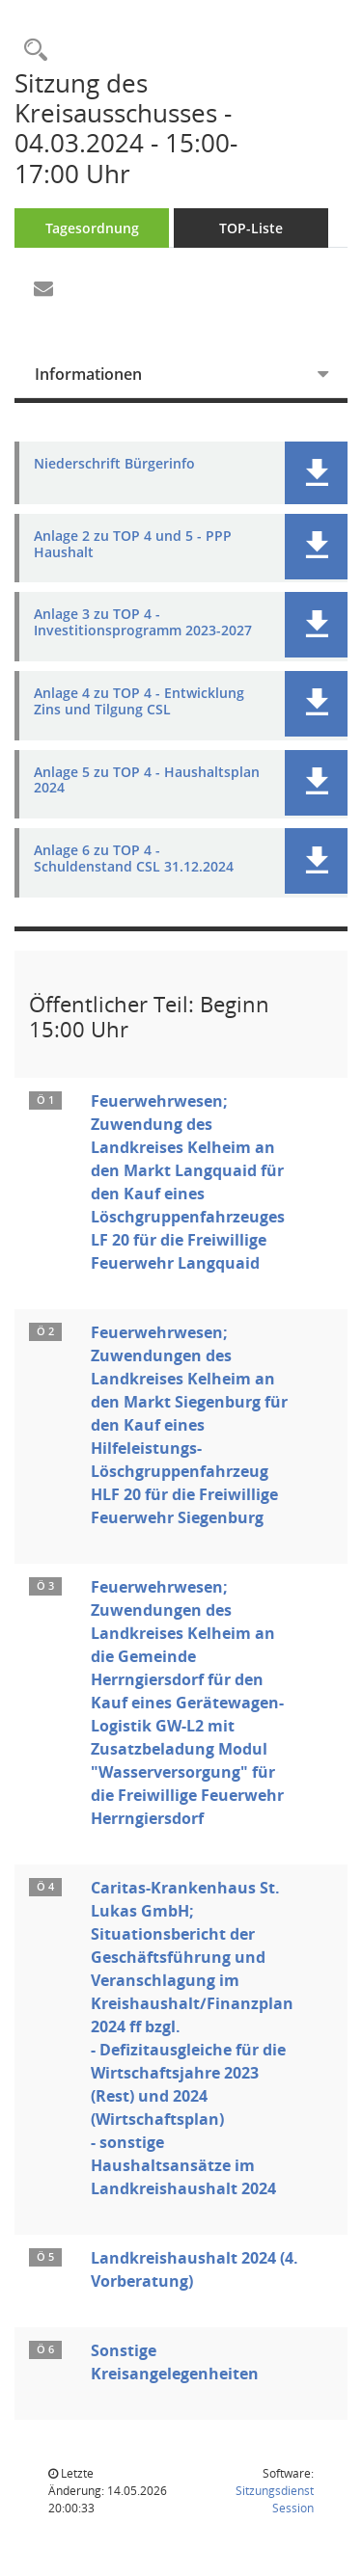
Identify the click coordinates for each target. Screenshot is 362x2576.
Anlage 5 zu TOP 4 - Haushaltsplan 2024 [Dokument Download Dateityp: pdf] (147, 781)
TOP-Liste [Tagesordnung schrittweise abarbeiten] (251, 228)
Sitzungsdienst (275, 2499)
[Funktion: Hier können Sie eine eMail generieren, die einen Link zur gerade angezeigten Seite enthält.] (43, 289)
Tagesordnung (92, 228)
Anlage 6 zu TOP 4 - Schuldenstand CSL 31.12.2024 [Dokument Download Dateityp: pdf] (134, 859)
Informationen (88, 374)
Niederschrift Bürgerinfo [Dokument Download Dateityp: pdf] (114, 464)
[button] (316, 473)
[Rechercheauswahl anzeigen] (30, 51)
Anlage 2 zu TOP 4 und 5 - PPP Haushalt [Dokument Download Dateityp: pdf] (133, 544)
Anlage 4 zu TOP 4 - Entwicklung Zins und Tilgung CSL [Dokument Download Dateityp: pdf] (139, 701)
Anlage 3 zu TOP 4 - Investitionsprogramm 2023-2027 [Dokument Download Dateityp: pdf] (143, 622)
